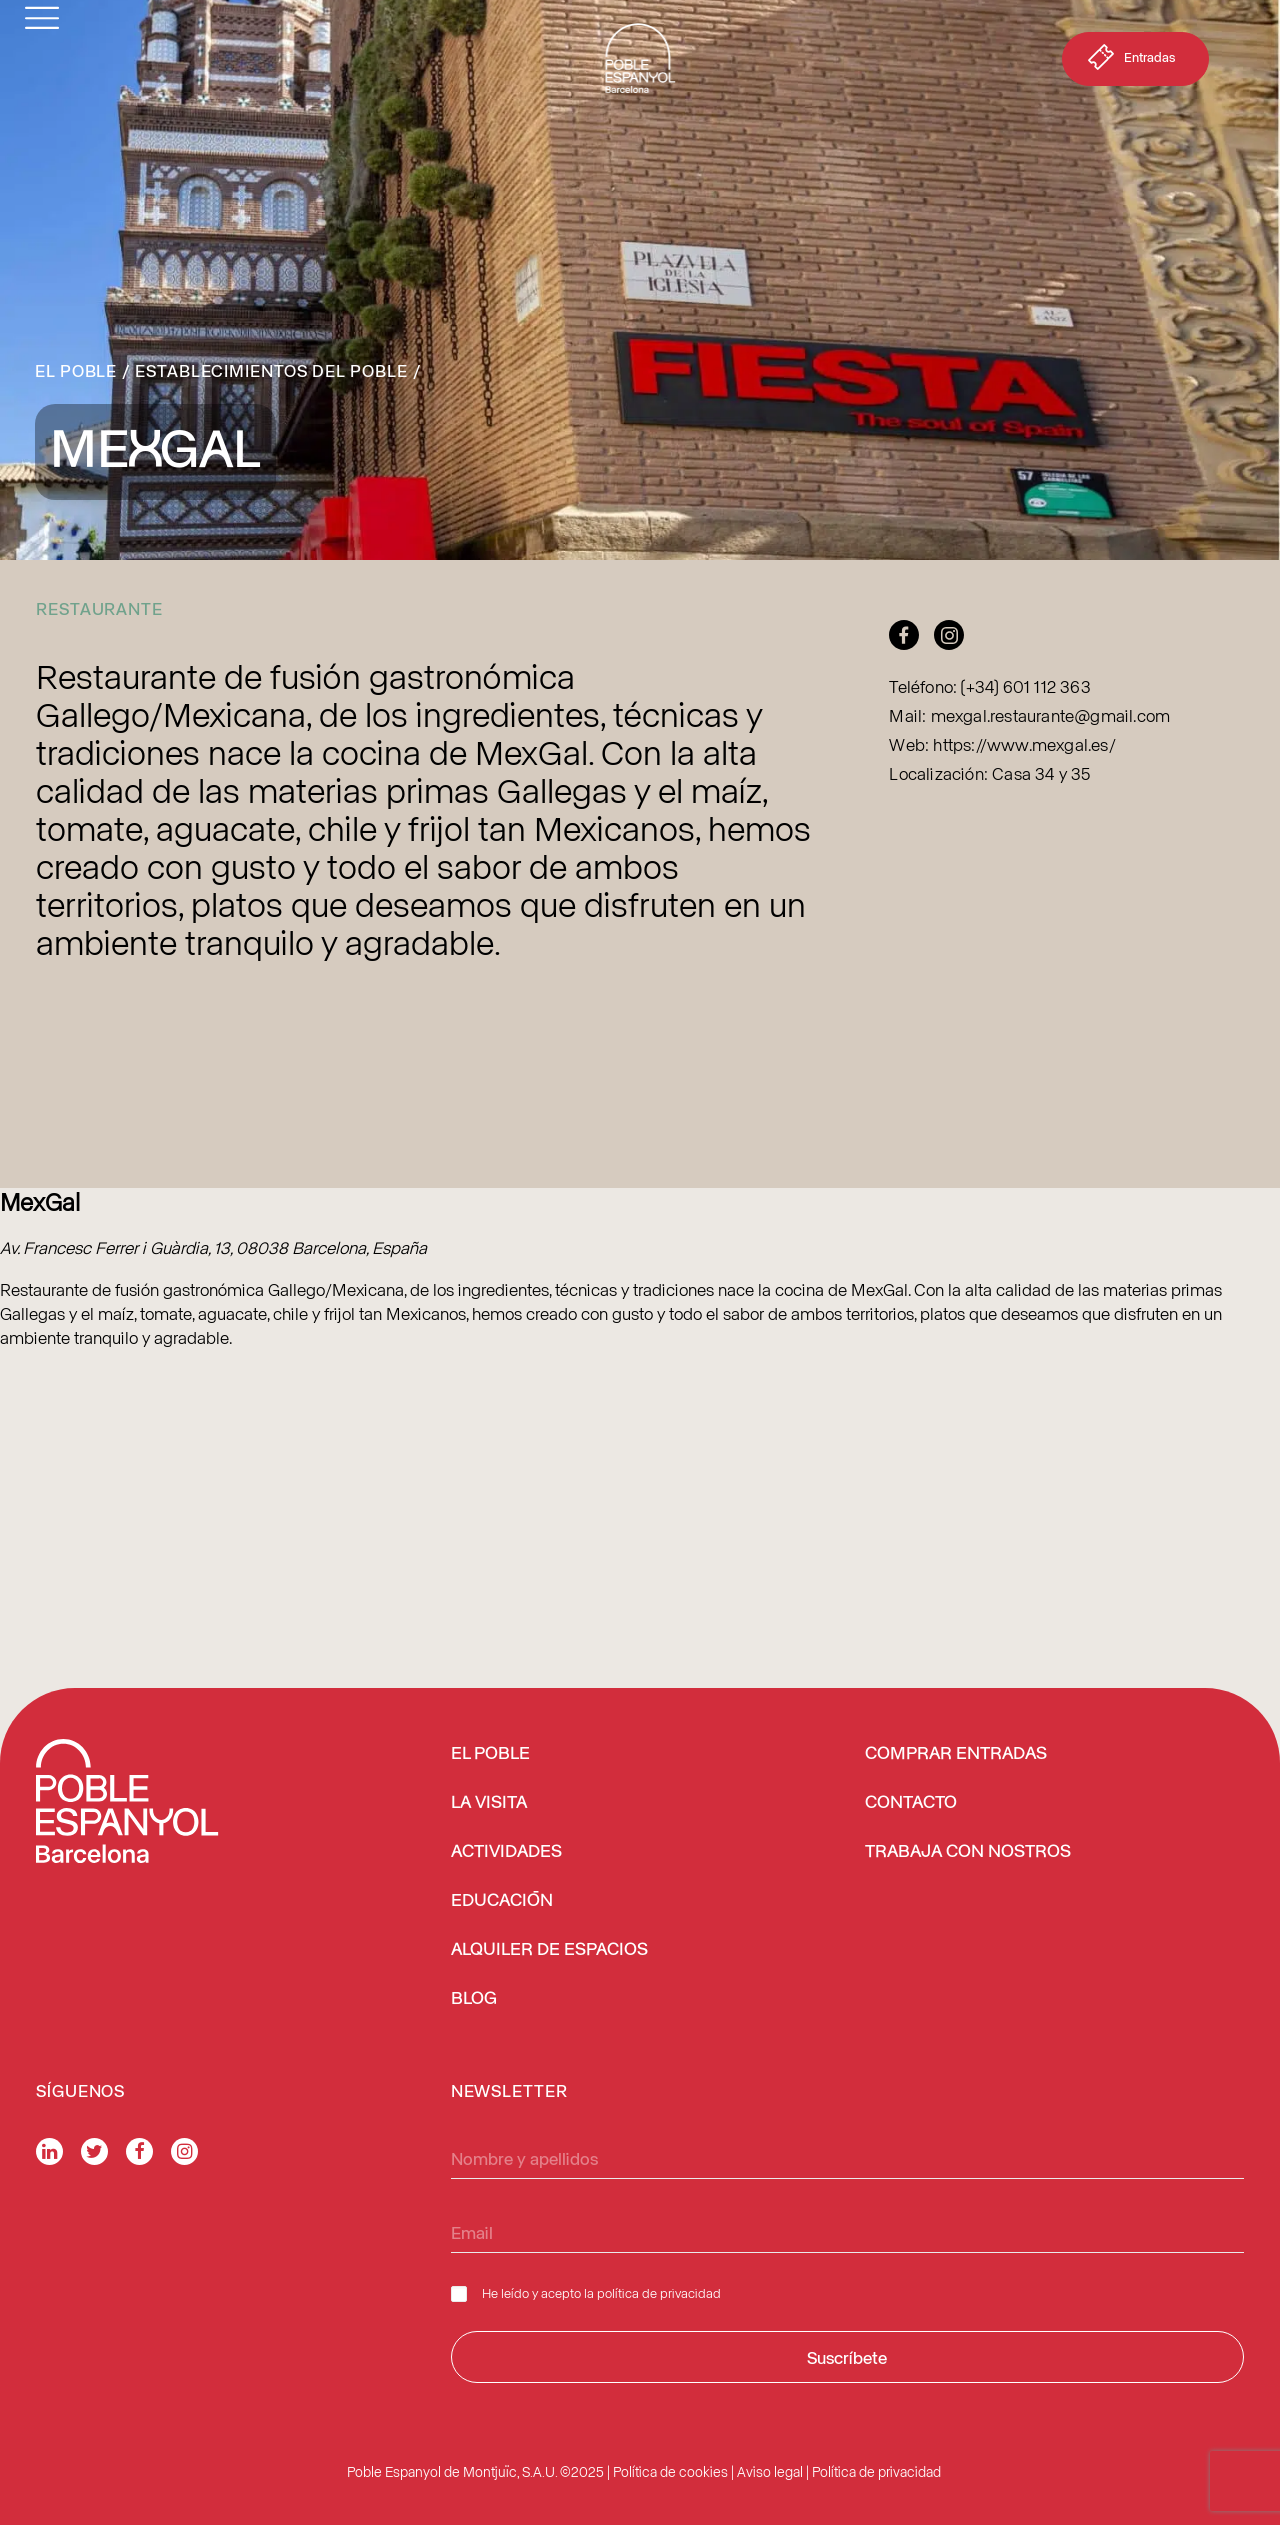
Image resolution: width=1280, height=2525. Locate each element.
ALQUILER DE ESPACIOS (549, 1950)
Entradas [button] (1129, 61)
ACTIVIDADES (506, 1852)
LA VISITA (489, 1803)
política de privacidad (659, 2292)
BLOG (474, 1999)
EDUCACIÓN (502, 1901)
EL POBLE (490, 1754)
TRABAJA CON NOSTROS (968, 1852)
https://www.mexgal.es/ (1024, 744)
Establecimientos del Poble (271, 370)
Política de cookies (670, 2471)
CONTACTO (911, 1803)
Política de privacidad (876, 2471)
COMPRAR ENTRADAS (956, 1754)
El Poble (76, 370)
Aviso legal (770, 2471)
